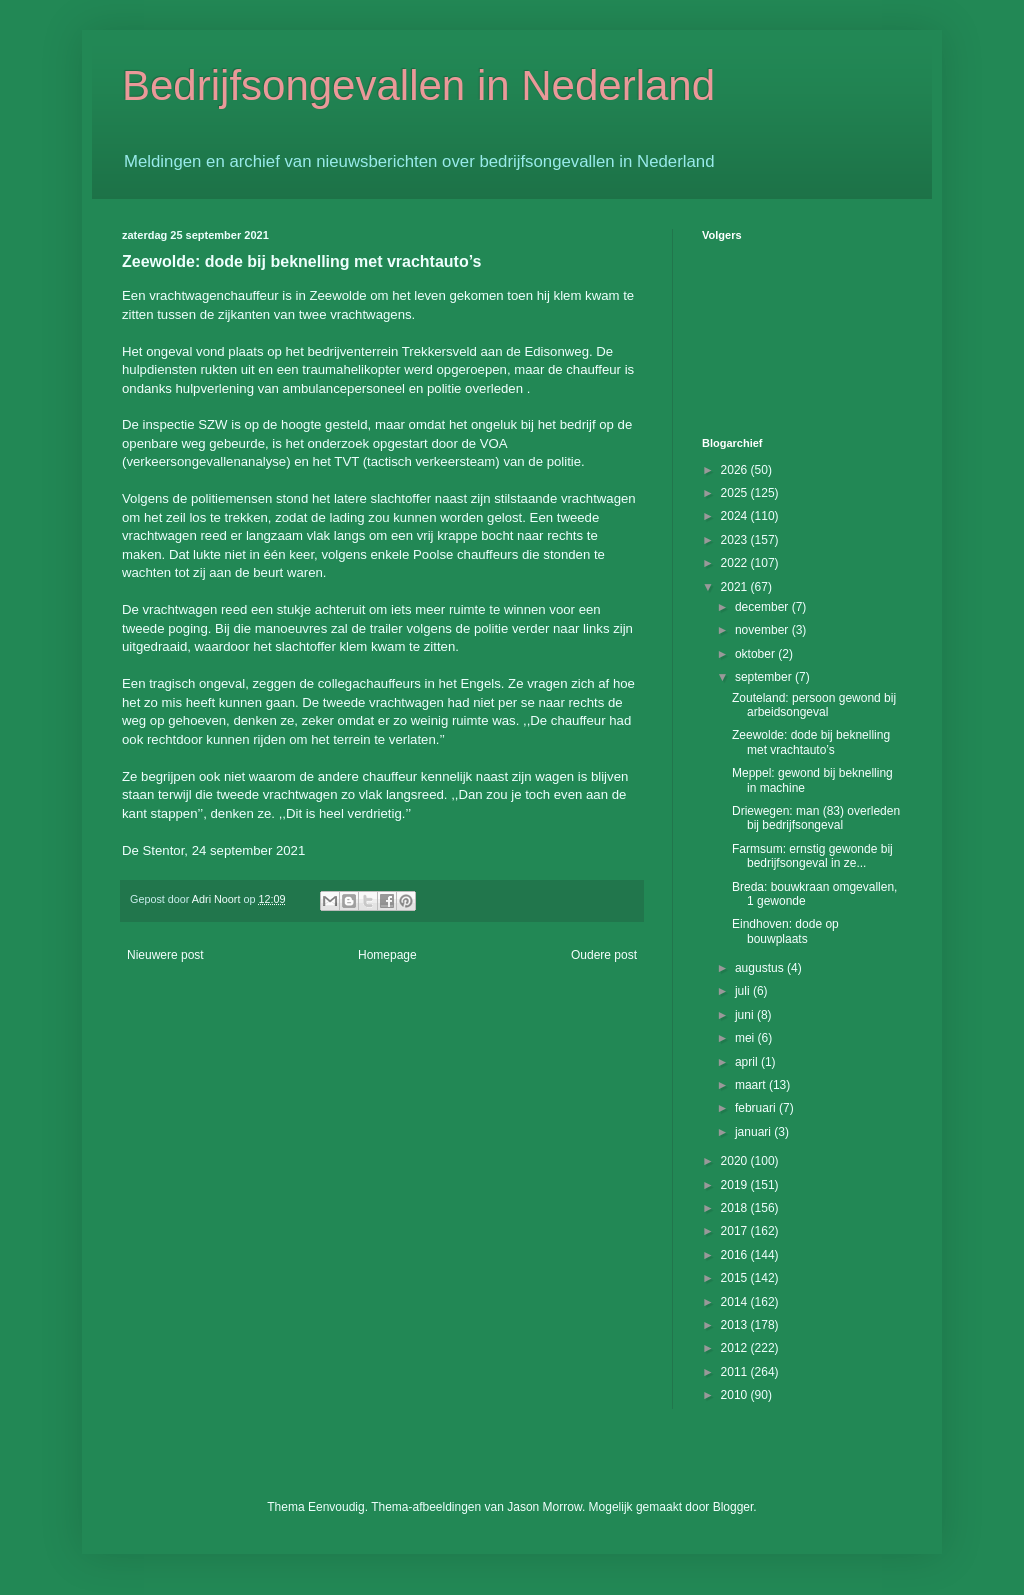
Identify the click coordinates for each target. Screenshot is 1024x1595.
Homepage (387, 955)
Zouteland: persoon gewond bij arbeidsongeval (814, 705)
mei (746, 1038)
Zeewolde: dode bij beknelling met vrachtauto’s (811, 742)
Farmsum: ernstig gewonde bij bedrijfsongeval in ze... (812, 856)
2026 (736, 470)
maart (752, 1085)
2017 (736, 1231)
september (765, 677)
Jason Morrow (544, 1507)
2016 (736, 1255)
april (748, 1062)
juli (744, 991)
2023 (736, 540)
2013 (736, 1325)
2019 (736, 1185)
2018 (736, 1208)
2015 (736, 1278)
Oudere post (604, 955)
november (763, 630)
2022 (736, 563)
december (763, 607)
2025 (736, 493)
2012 (736, 1348)
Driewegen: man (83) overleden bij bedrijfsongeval (816, 818)
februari (757, 1108)
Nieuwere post (165, 955)
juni (746, 1015)
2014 (736, 1302)
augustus (761, 968)
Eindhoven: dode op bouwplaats (785, 931)
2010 (736, 1395)
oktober (756, 654)
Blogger (733, 1507)
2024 (736, 516)
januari (754, 1132)
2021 (736, 587)
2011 (736, 1372)
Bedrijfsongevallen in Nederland (418, 85)
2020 (736, 1161)
